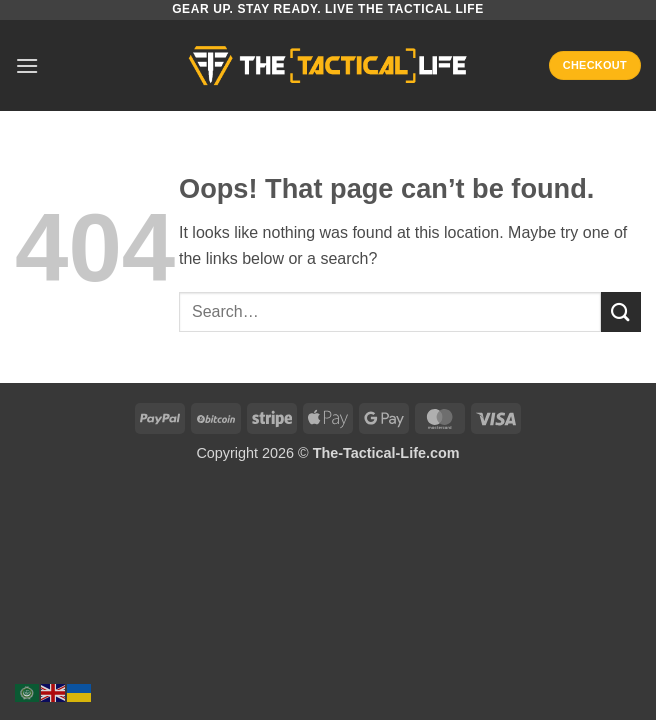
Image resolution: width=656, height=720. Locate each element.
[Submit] (621, 311)
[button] (27, 65)
